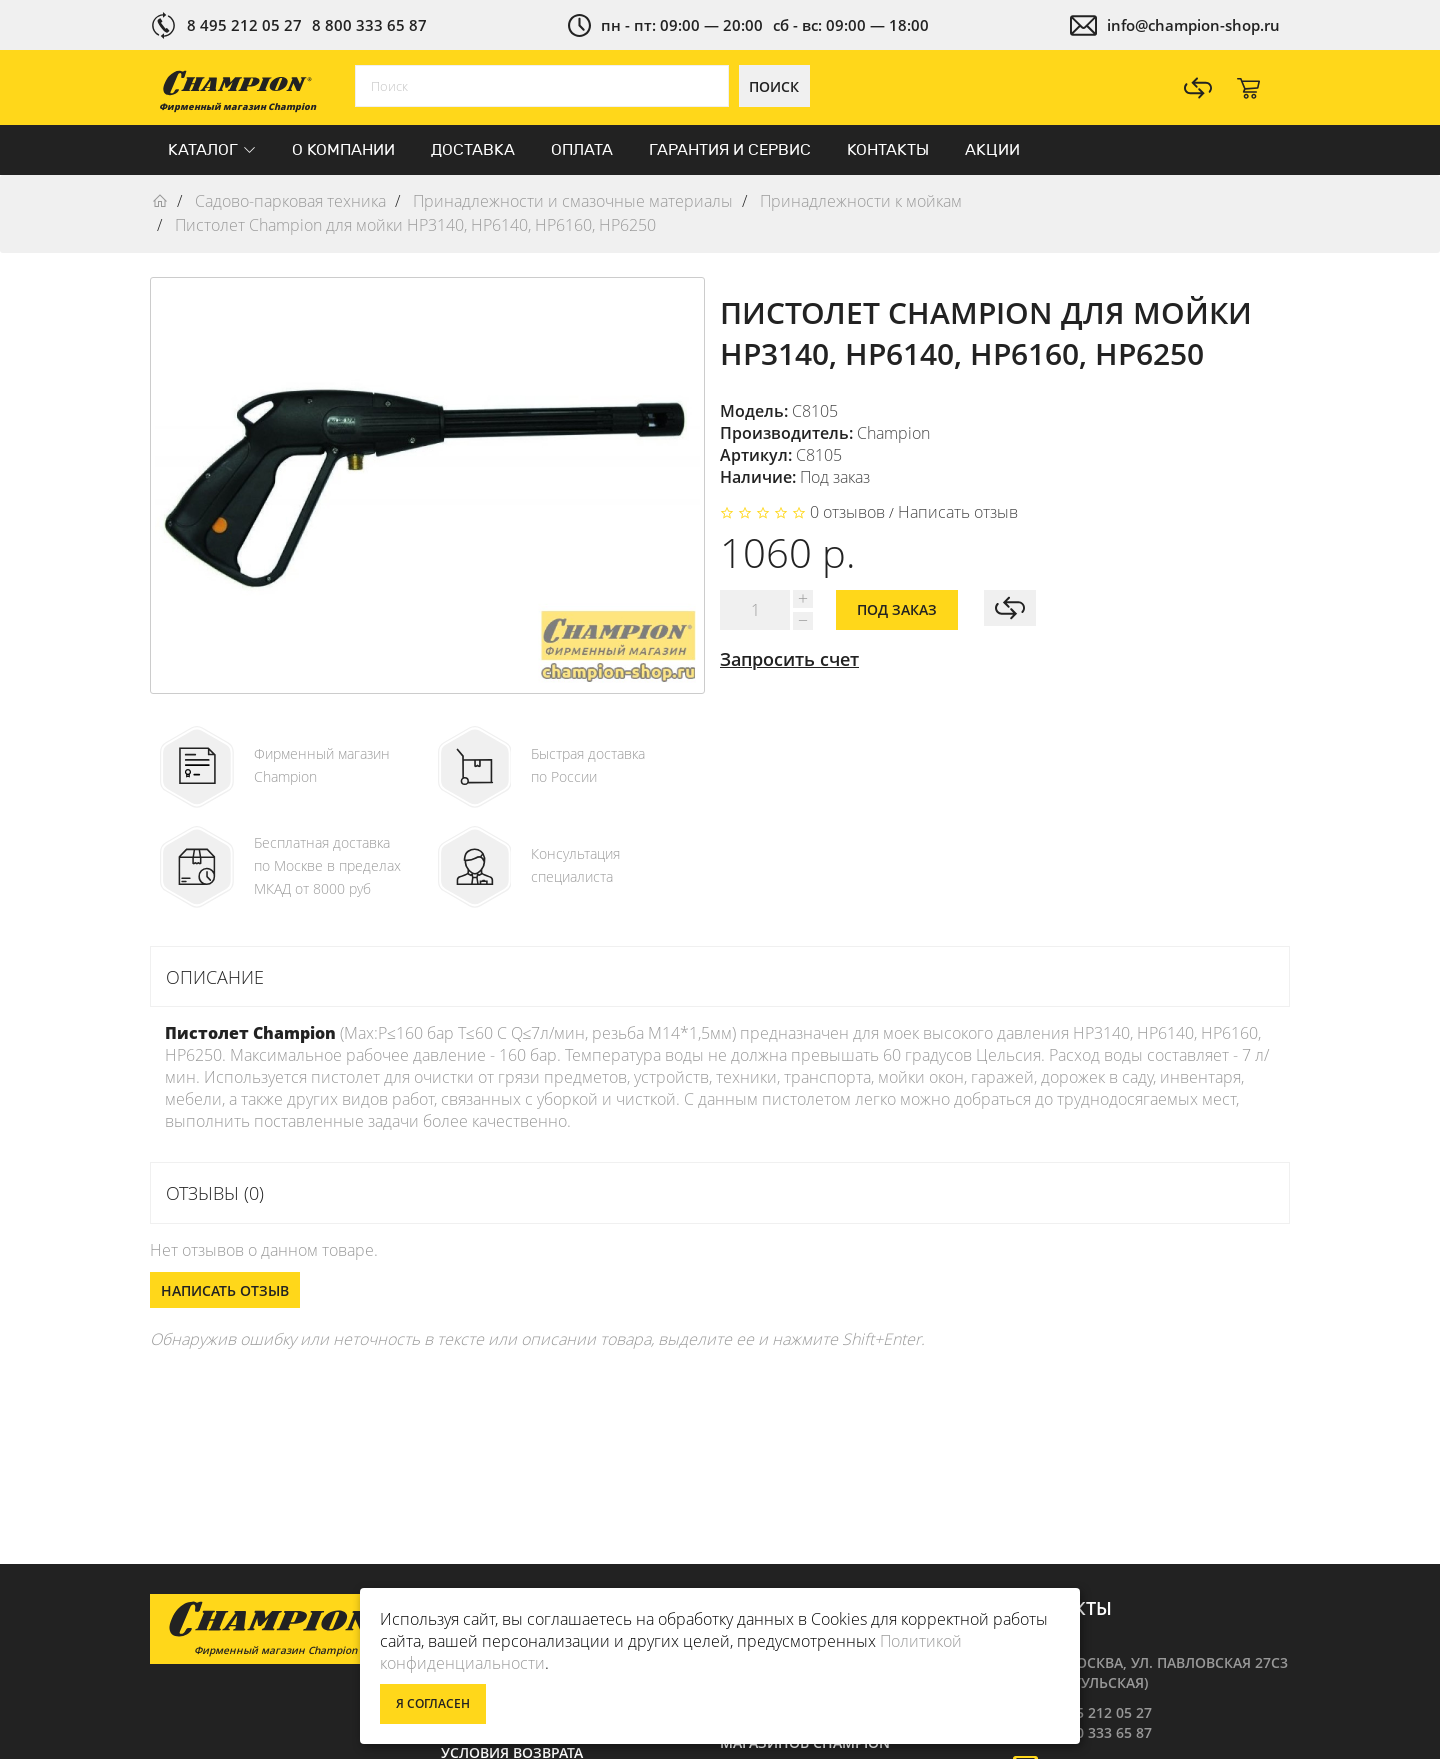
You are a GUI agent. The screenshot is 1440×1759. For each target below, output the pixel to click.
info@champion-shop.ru (1193, 25)
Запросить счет (789, 659)
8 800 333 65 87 (369, 25)
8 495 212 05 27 (244, 25)
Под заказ (897, 609)
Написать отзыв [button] (225, 1290)
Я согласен (433, 1703)
